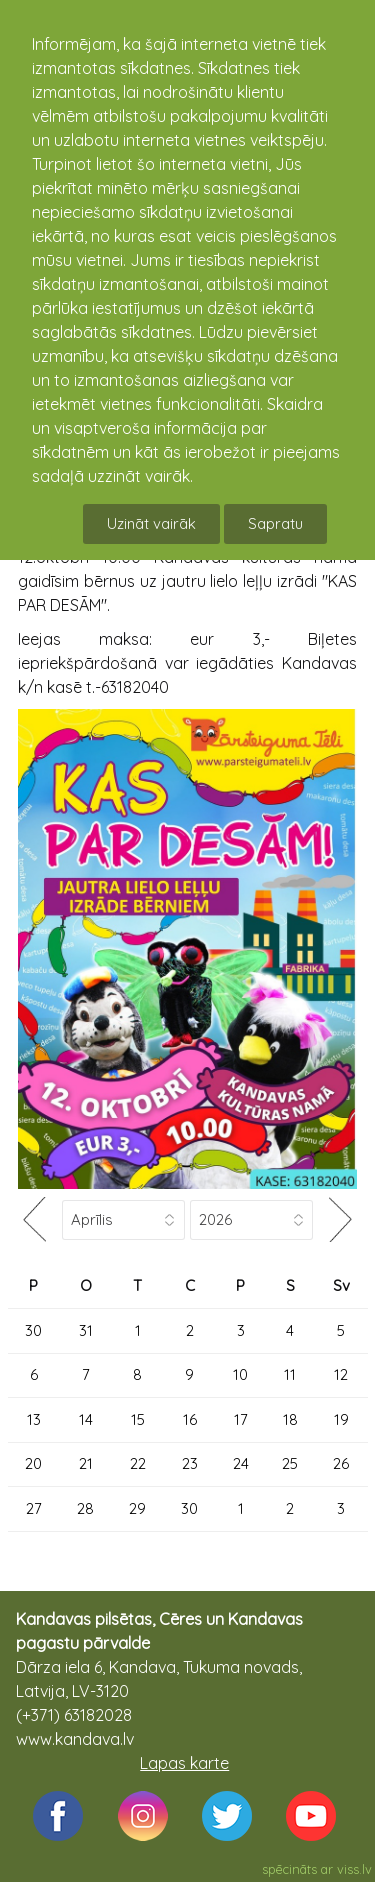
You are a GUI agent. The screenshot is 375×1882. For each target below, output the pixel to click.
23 (190, 1463)
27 (34, 1508)
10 (240, 1374)
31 (86, 1330)
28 (85, 1508)
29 (137, 1508)
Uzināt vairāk (151, 523)
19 (341, 1419)
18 (290, 1419)
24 (241, 1463)
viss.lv (354, 1869)
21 (86, 1463)
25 (290, 1463)
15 (138, 1419)
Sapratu (275, 523)
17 (241, 1419)
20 (33, 1463)
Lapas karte (184, 1763)
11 (290, 1374)
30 (33, 1330)
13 (34, 1419)
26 (341, 1463)
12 (341, 1374)
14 (86, 1419)
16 (190, 1419)
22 (138, 1463)
